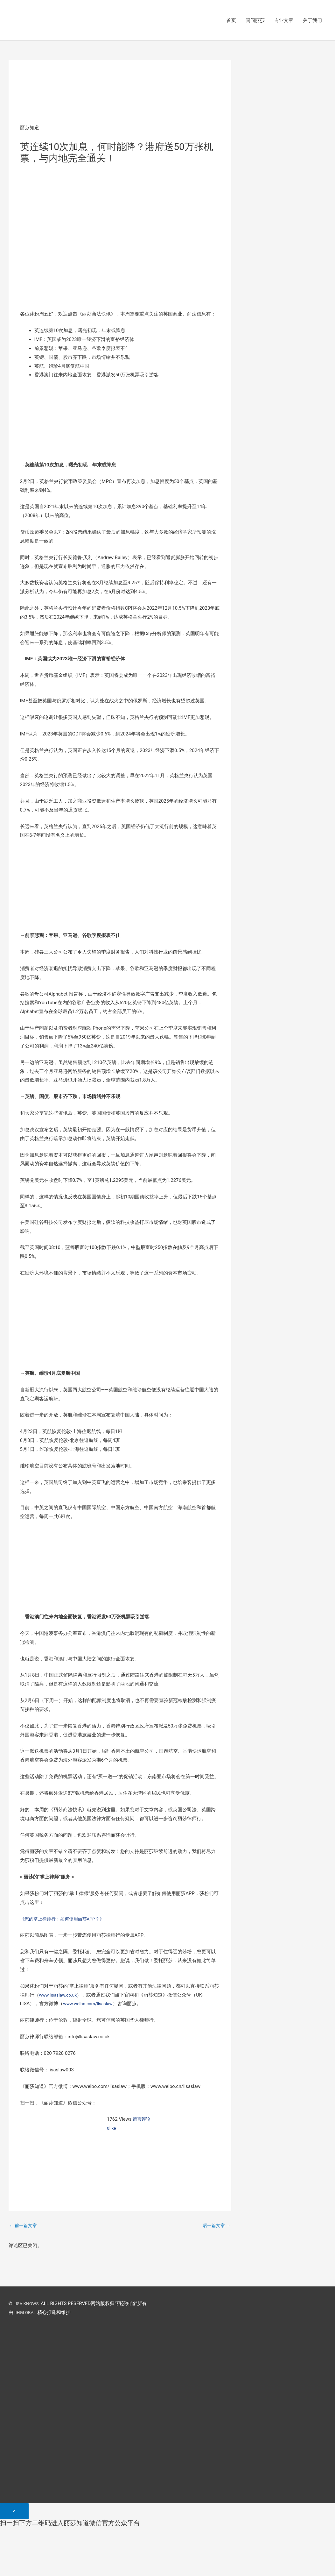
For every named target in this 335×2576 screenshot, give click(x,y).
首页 (231, 21)
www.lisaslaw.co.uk (59, 1995)
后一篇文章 (216, 2227)
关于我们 (312, 21)
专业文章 (283, 21)
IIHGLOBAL (26, 2314)
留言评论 (142, 2120)
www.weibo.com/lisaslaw (90, 2004)
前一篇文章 (24, 2227)
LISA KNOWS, (27, 2305)
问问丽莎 (255, 21)
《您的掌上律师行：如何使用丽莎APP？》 (65, 1919)
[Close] (14, 2513)
